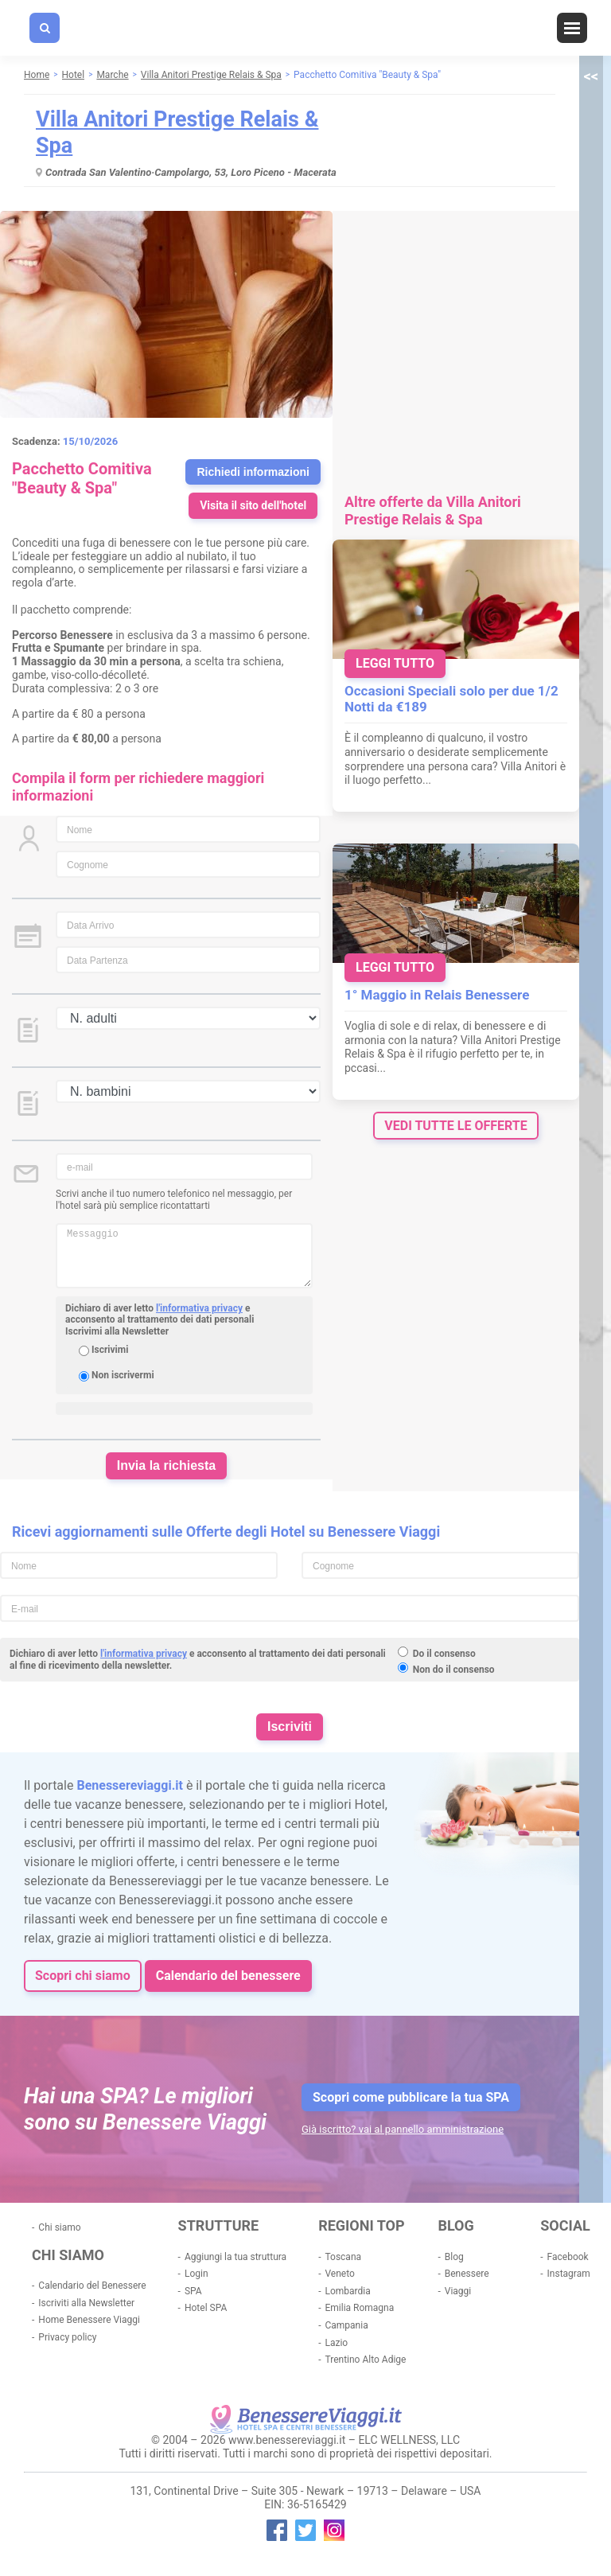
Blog (454, 2256)
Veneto (339, 2273)
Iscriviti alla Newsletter (86, 2303)
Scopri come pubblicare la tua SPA (411, 2097)
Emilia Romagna (359, 2307)
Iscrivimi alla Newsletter (117, 1331)
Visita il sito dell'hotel (253, 505)
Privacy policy (67, 2337)
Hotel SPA (206, 2307)
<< (591, 76)
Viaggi (458, 2291)
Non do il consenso (454, 1669)
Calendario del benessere (228, 1975)
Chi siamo (59, 2227)
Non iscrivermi (122, 1375)
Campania (346, 2325)
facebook (277, 2530)
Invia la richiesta (166, 1465)
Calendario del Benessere (92, 2285)
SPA (193, 2291)
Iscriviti (289, 1726)
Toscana (343, 2256)
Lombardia (347, 2291)
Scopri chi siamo (82, 1975)
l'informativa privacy (199, 1308)
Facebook (568, 2256)
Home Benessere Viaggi (89, 2319)
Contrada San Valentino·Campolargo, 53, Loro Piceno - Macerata (191, 172)
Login (196, 2273)
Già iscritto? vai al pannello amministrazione (403, 2129)
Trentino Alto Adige (365, 2359)
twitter (305, 2530)
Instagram (568, 2273)
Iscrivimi (109, 1349)
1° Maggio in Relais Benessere (436, 995)
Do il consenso (444, 1653)
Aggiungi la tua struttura (235, 2256)
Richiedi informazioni (253, 472)
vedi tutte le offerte (455, 1125)
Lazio (336, 2342)
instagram (334, 2530)
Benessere (467, 2273)
